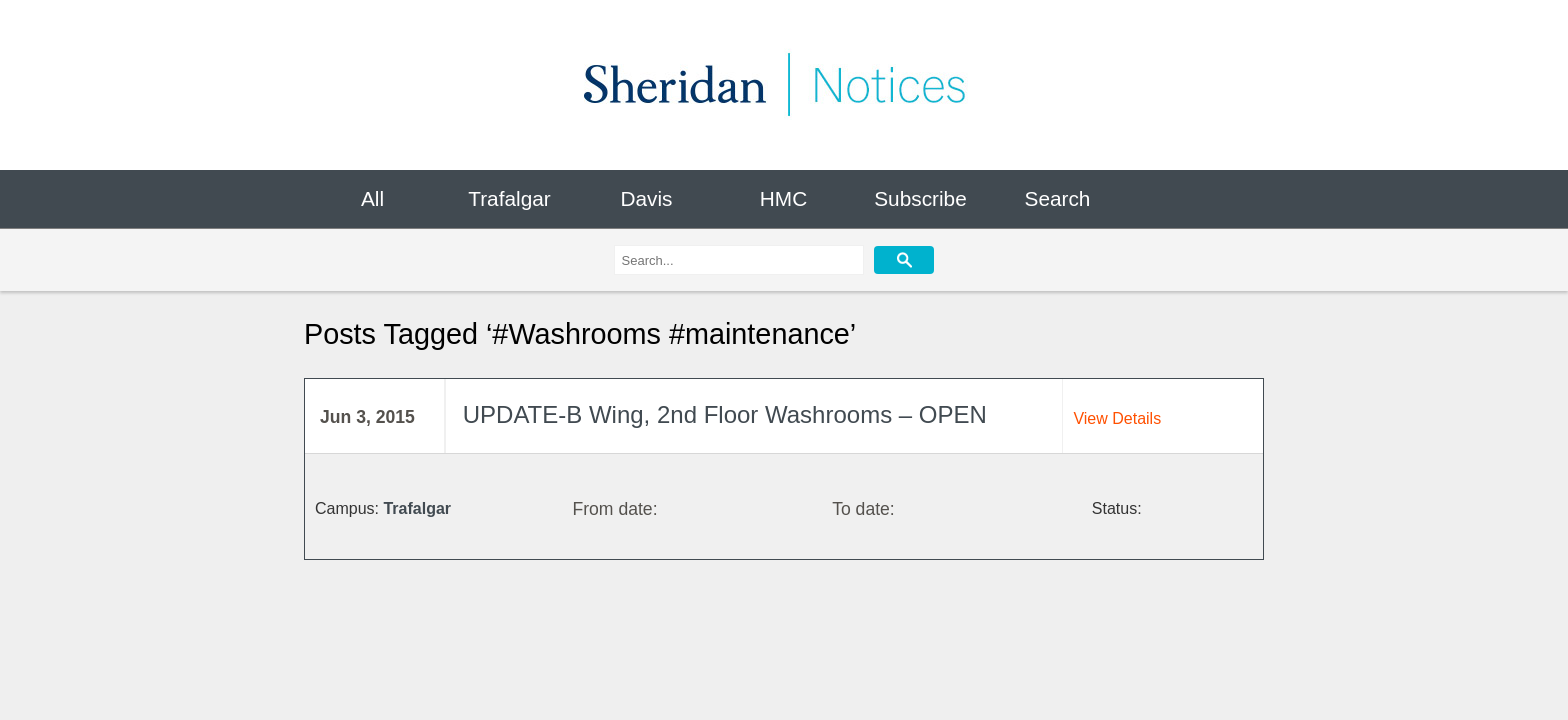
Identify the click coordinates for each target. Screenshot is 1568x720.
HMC (783, 198)
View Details (1117, 418)
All (372, 198)
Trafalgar (509, 198)
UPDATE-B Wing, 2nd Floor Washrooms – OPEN (725, 415)
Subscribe (920, 198)
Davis (646, 198)
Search (1058, 198)
